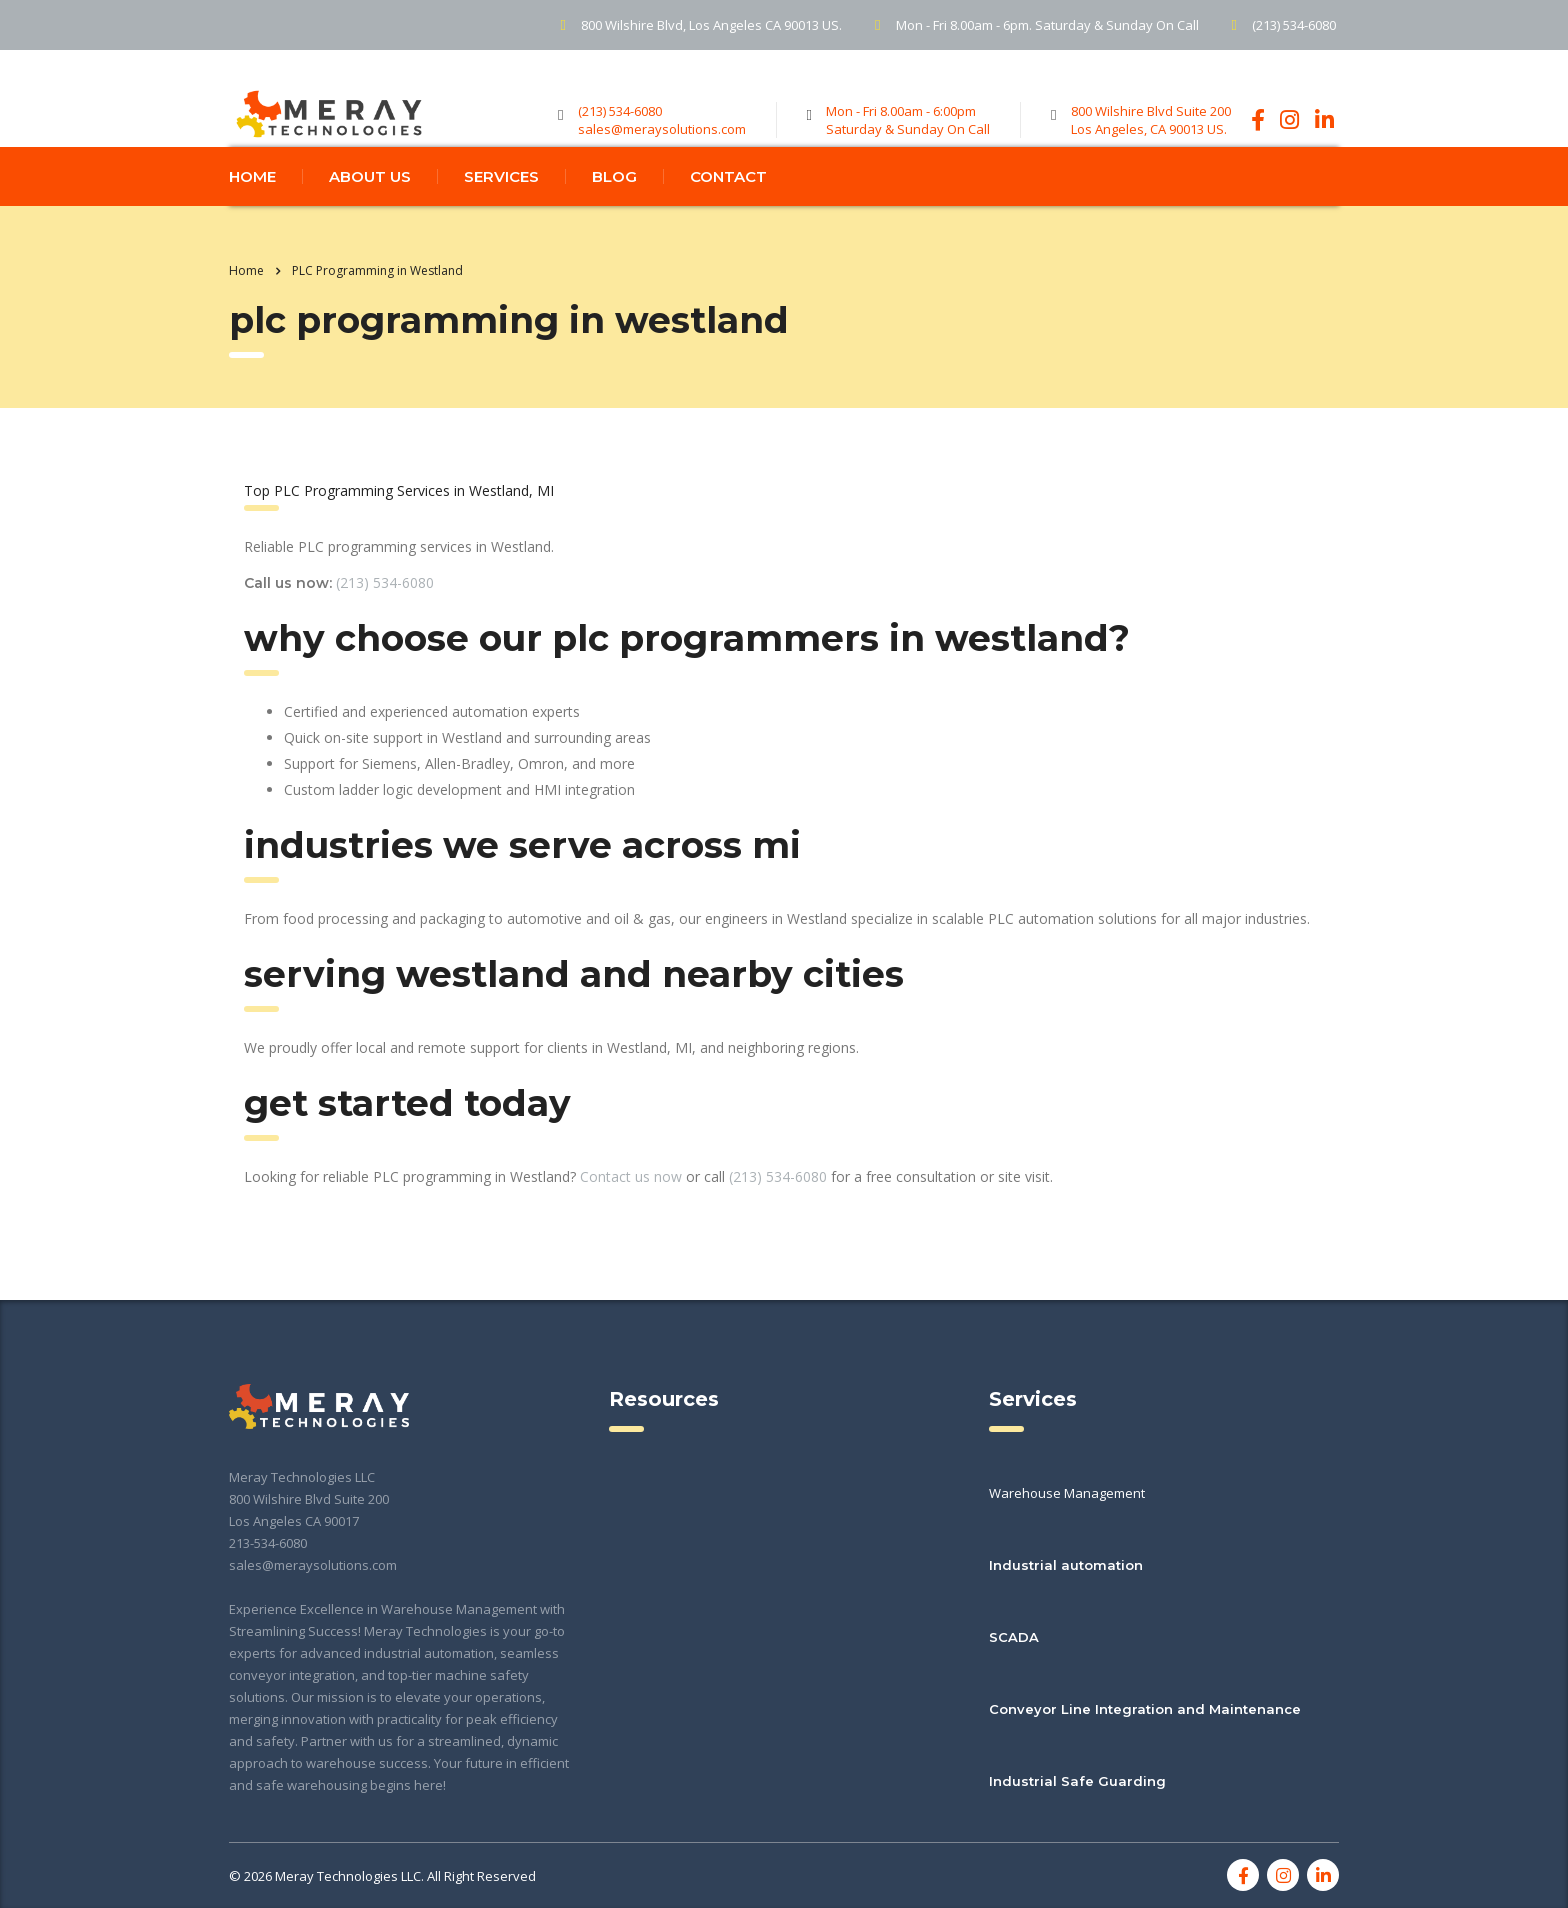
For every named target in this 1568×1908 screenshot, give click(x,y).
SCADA (1014, 1637)
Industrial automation (1066, 1565)
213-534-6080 (268, 1543)
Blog (614, 216)
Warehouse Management (1067, 1493)
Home (246, 310)
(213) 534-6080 (385, 622)
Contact (728, 216)
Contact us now (631, 1216)
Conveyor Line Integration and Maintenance (1145, 1709)
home (252, 216)
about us (370, 216)
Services (501, 216)
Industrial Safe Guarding (1077, 1781)
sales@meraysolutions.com (313, 1565)
